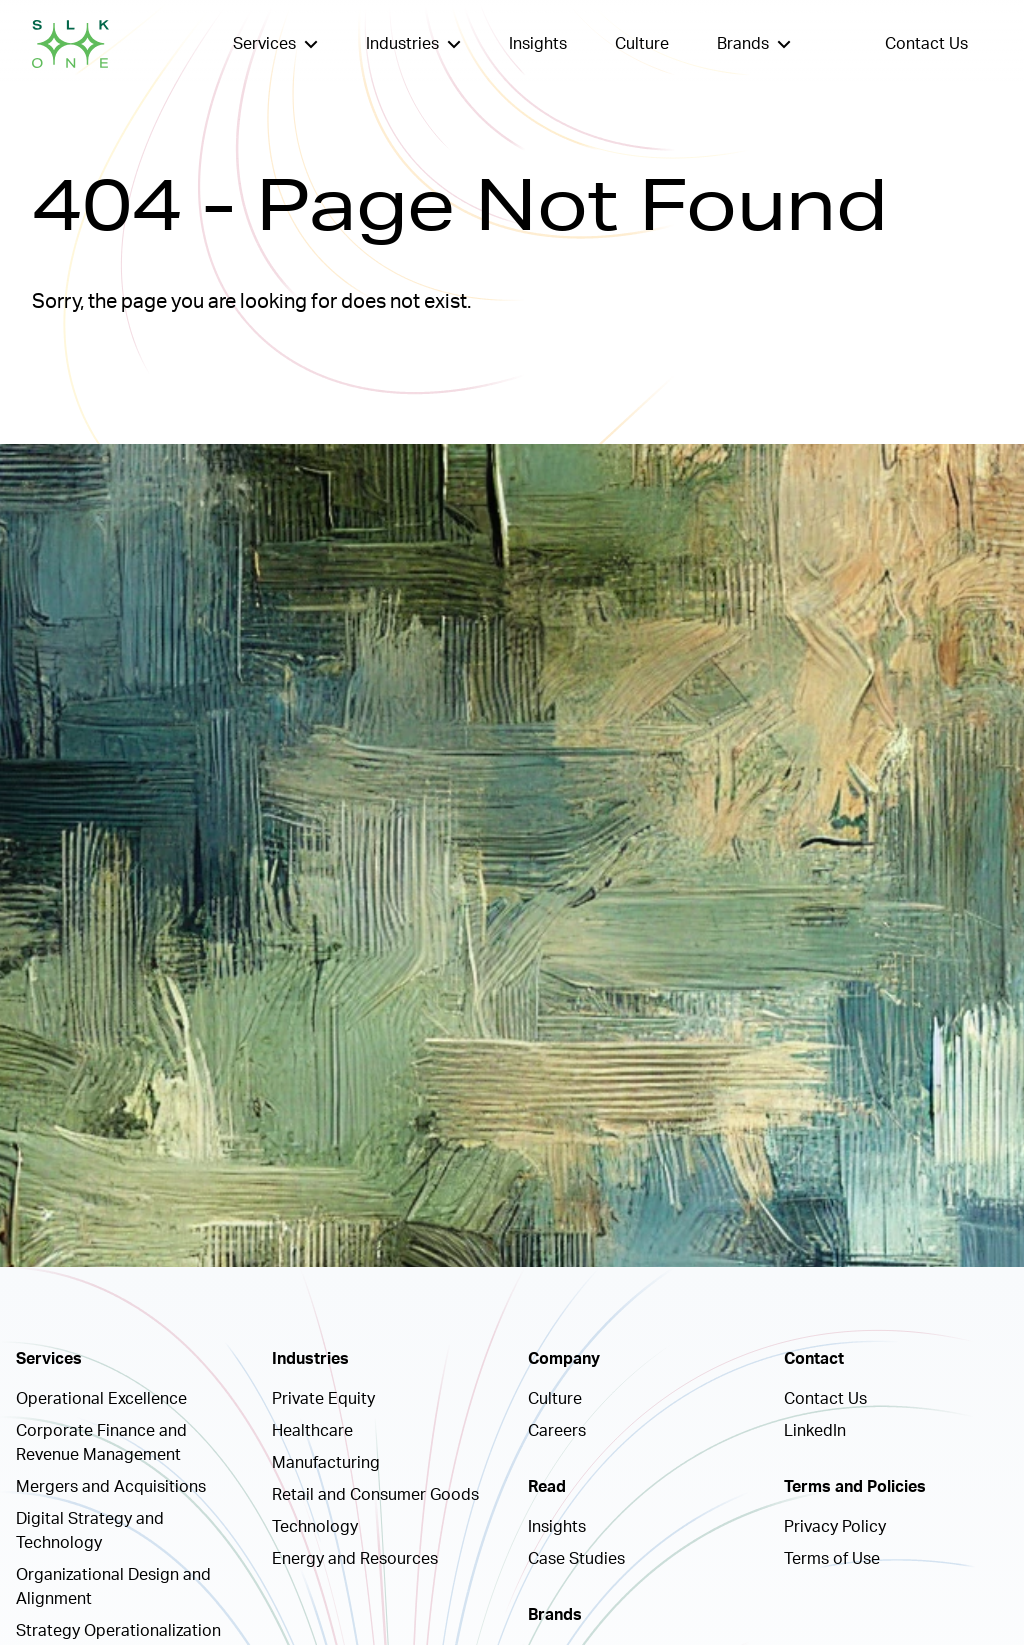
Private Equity (323, 1399)
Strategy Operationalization (118, 1631)
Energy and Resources (355, 1559)
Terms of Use (832, 1559)
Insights (538, 44)
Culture (642, 44)
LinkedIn (815, 1431)
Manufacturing (326, 1463)
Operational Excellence (101, 1399)
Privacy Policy (835, 1527)
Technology (315, 1527)
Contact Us (926, 44)
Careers (557, 1431)
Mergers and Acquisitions (111, 1487)
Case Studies (576, 1559)
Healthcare (312, 1431)
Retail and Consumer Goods (375, 1495)
